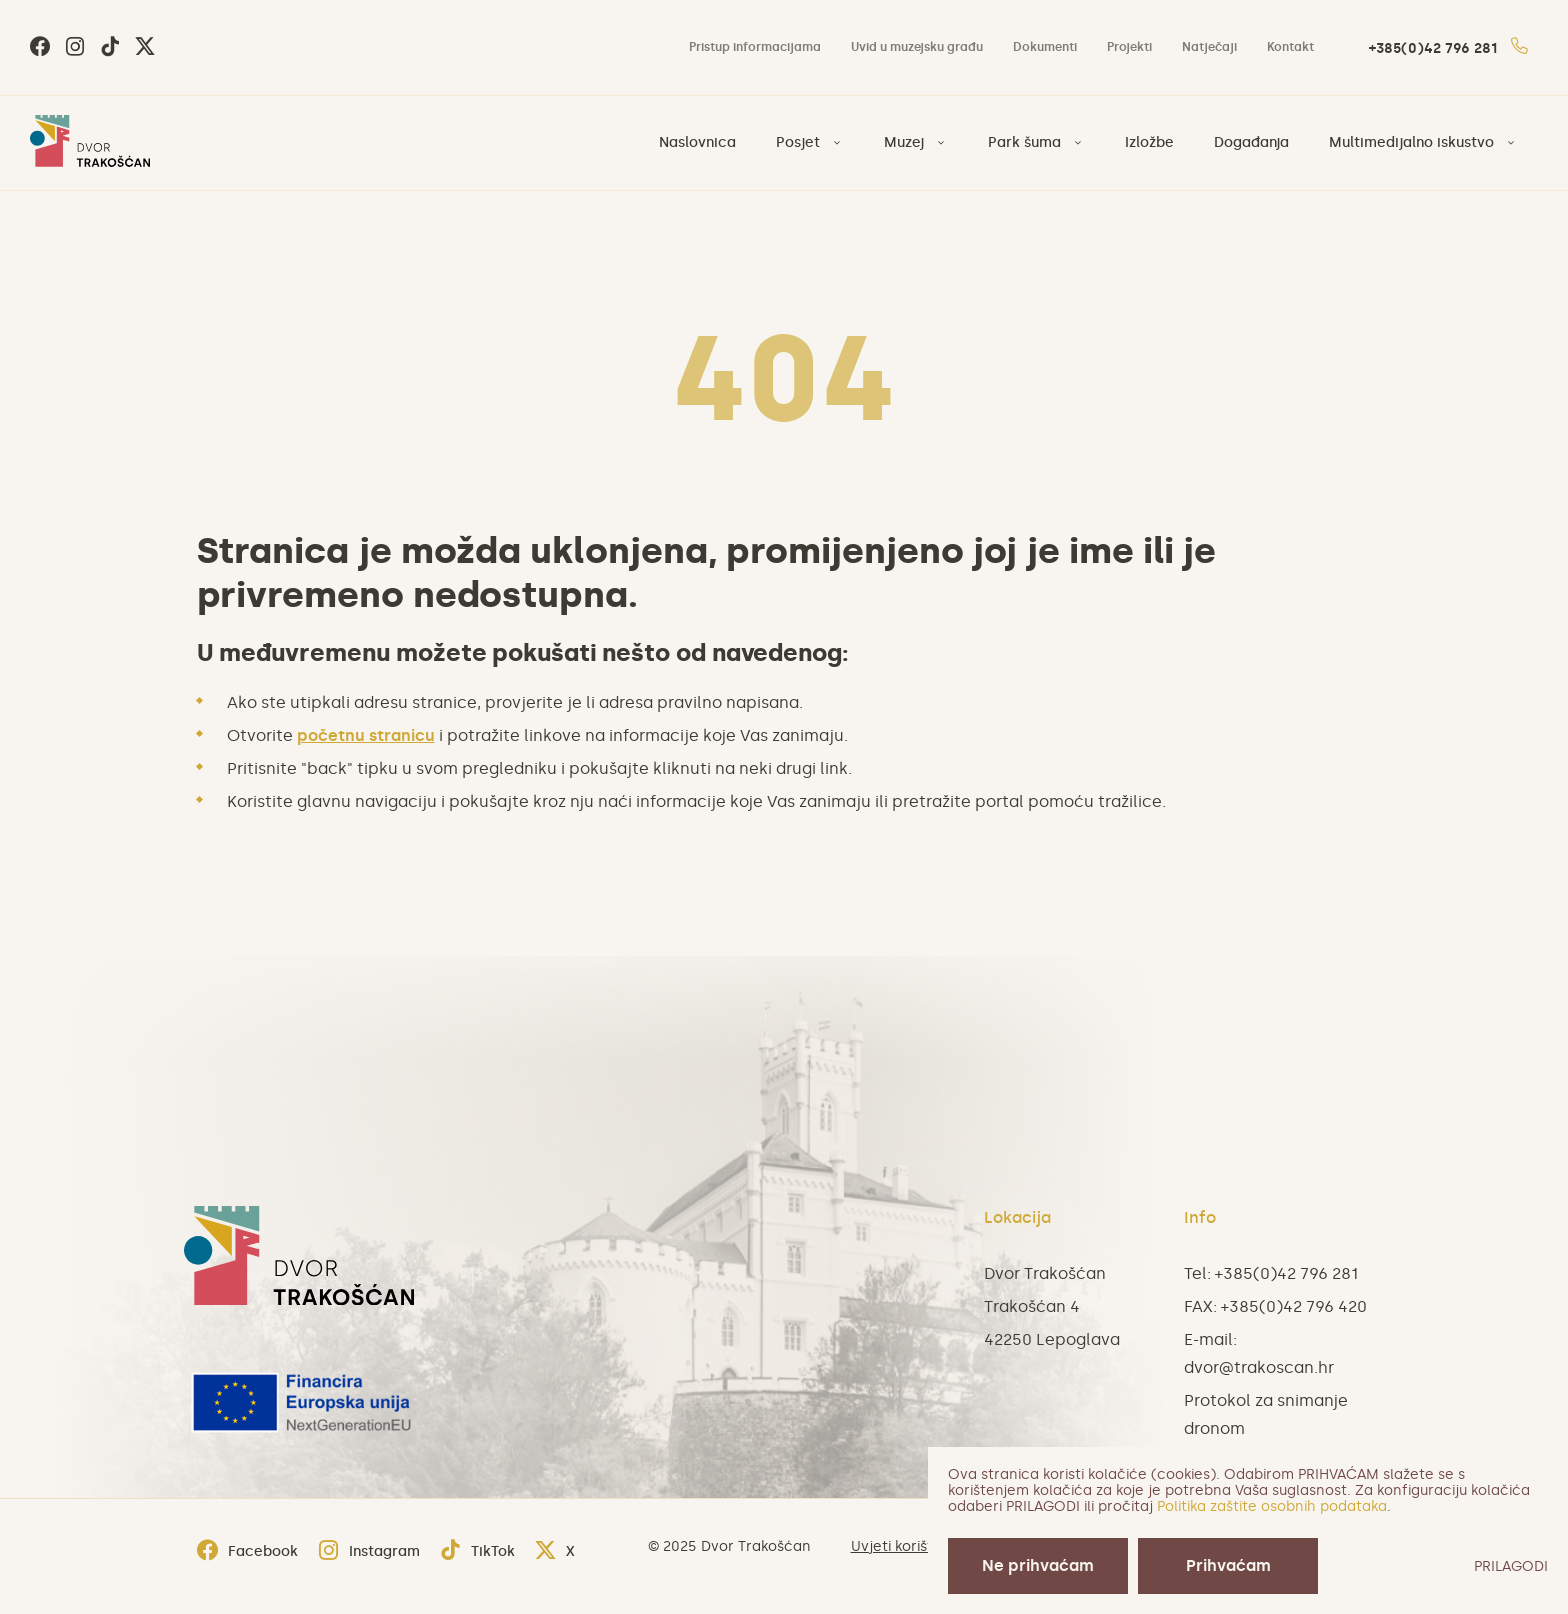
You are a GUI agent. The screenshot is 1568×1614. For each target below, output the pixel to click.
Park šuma (1024, 142)
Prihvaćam (1228, 1565)
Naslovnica (697, 142)
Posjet (798, 142)
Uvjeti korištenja (907, 1546)
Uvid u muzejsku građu (917, 47)
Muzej (904, 142)
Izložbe (1149, 142)
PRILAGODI (1511, 1566)
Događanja (1251, 142)
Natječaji (1209, 47)
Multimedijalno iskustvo (1411, 142)
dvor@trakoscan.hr (1259, 1367)
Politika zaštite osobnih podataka (1272, 1506)
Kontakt (1290, 47)
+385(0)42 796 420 (1294, 1306)
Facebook (247, 1551)
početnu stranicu (366, 735)
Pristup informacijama (755, 47)
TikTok (477, 1551)
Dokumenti (1045, 47)
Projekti (1129, 47)
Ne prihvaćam (1038, 1565)
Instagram (369, 1551)
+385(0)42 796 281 (1448, 48)
